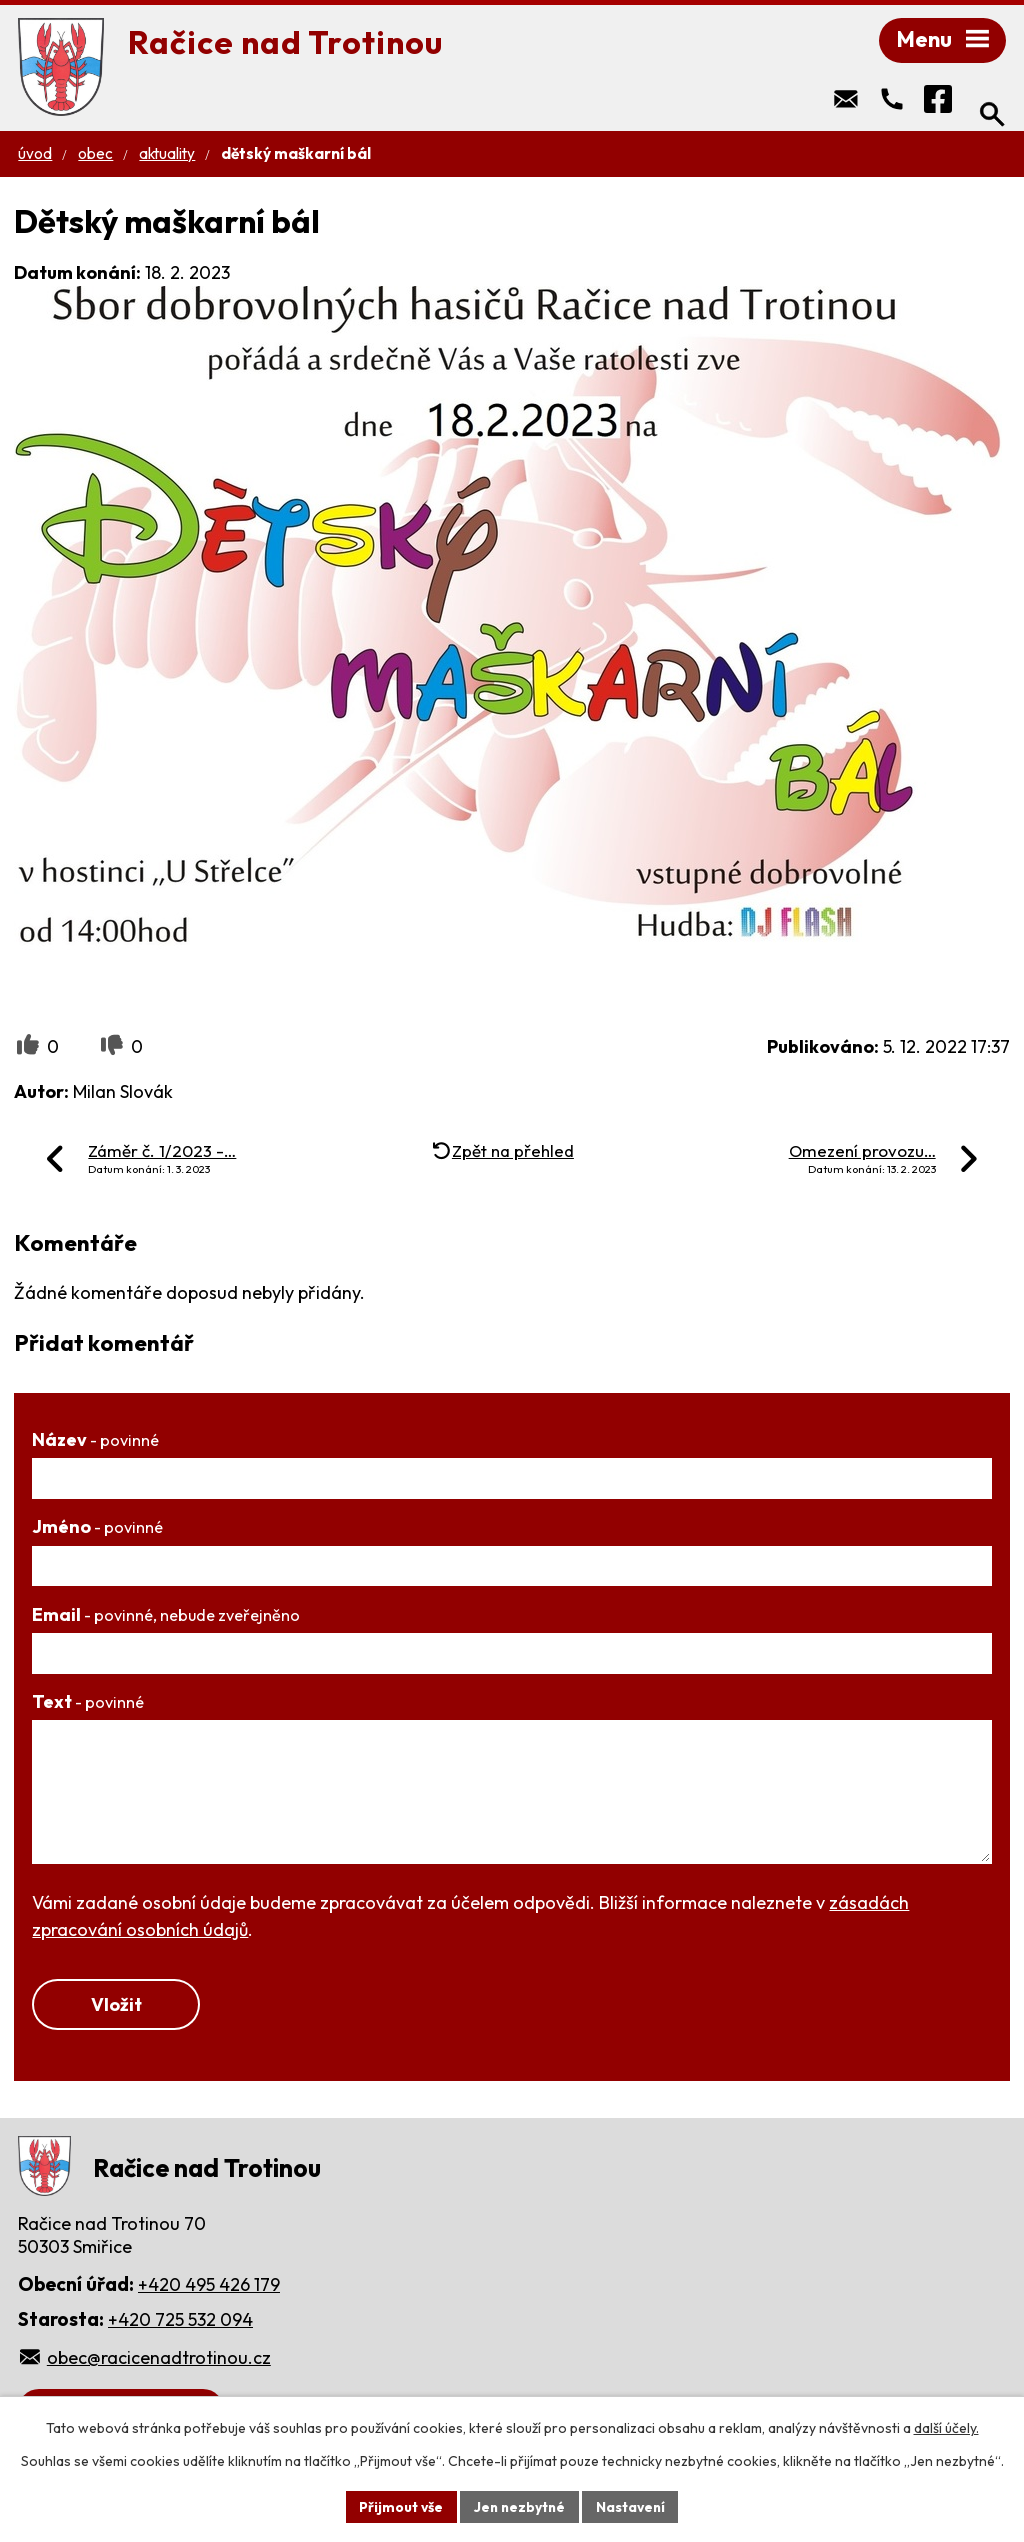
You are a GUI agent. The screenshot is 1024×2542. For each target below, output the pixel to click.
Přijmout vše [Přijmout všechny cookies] (398, 2506)
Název (95, 1441)
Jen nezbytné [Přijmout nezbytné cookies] (519, 2506)
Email (166, 1616)
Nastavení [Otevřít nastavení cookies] (632, 2506)
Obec (95, 155)
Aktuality (167, 155)
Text (88, 1703)
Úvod (35, 155)
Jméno (97, 1528)
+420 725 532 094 (180, 2322)
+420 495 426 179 (209, 2287)
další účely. (946, 2428)
